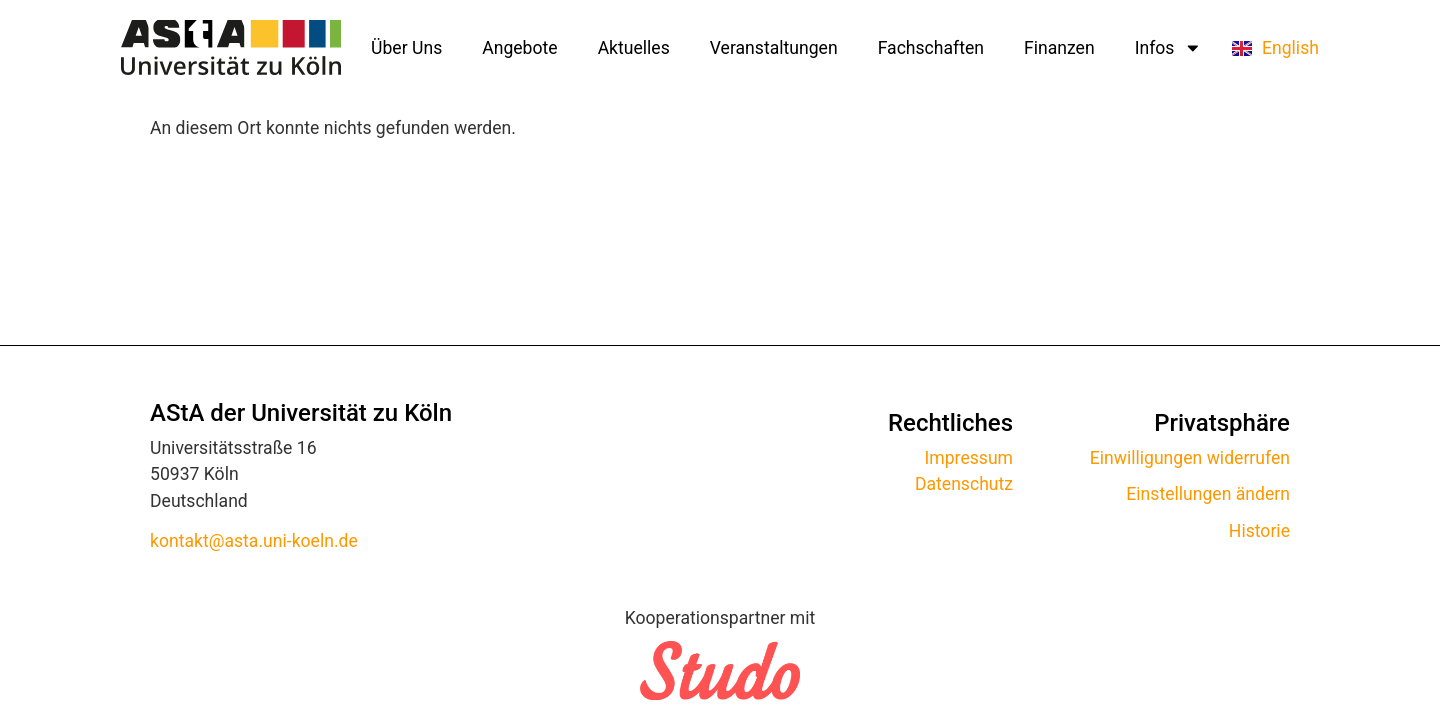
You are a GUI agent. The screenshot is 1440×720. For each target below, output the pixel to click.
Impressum (969, 458)
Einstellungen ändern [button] (1208, 494)
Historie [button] (1259, 531)
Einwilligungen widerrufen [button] (1190, 458)
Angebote (519, 48)
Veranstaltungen (774, 48)
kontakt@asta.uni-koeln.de (254, 541)
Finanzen (1059, 48)
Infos (1168, 48)
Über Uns (406, 48)
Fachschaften (931, 48)
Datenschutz (964, 484)
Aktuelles (634, 48)
